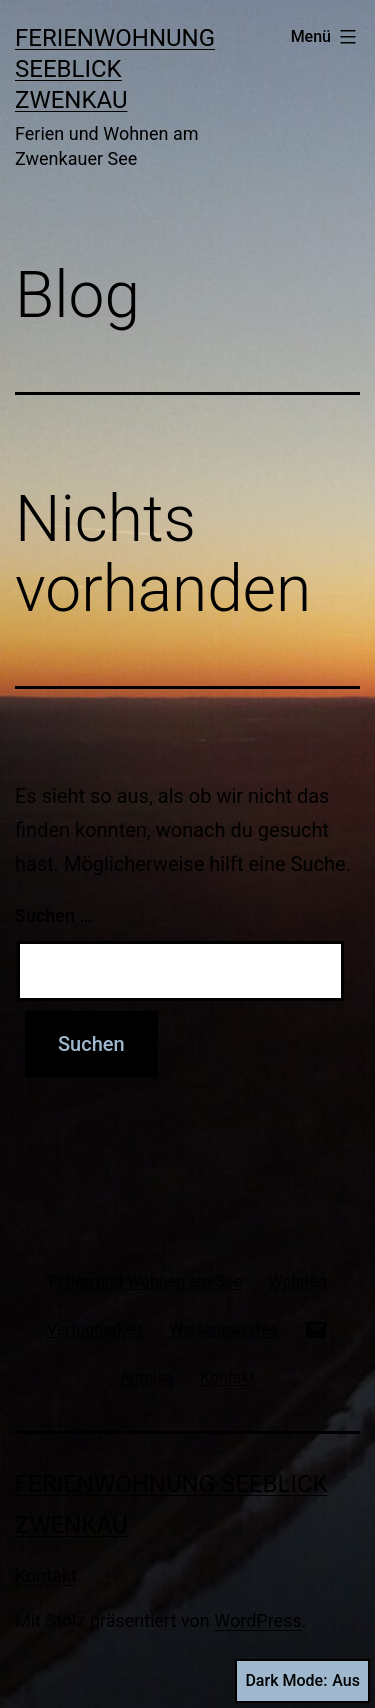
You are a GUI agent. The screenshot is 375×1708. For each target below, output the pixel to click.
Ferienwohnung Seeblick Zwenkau (115, 69)
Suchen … (53, 915)
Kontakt (46, 1575)
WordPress (257, 1620)
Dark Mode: (302, 1681)
